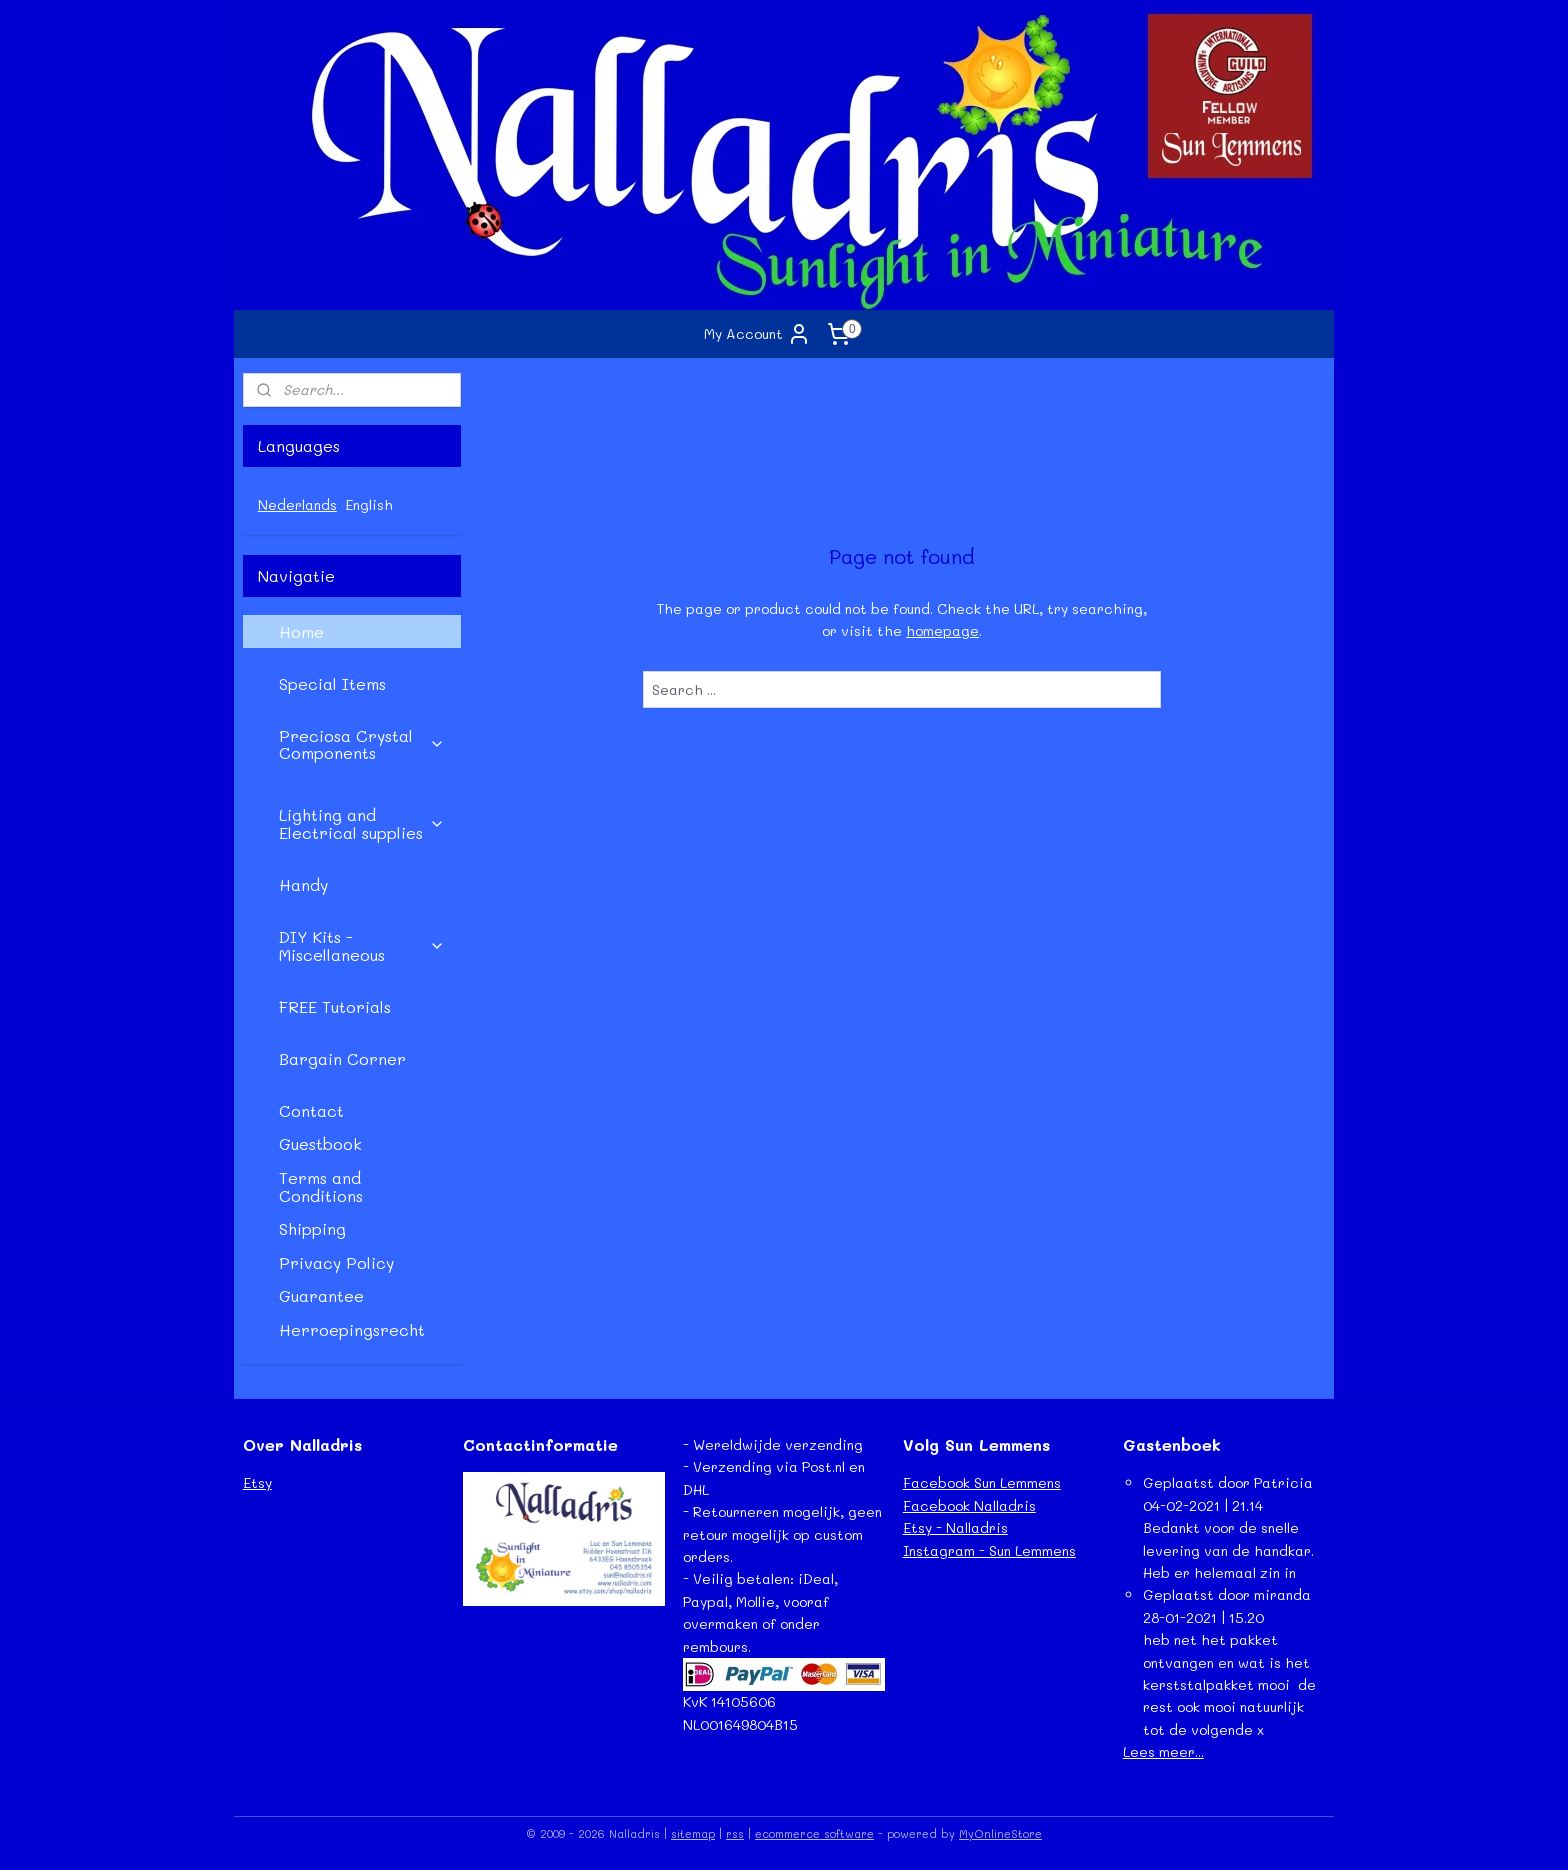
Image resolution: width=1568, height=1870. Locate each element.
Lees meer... (1163, 1751)
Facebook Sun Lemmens (982, 1482)
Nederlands (297, 504)
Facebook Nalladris (969, 1505)
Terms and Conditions (321, 1186)
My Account (757, 334)
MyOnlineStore (1000, 1833)
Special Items (332, 683)
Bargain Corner (342, 1058)
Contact (311, 1110)
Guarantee (321, 1295)
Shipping (312, 1228)
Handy (303, 884)
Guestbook (320, 1143)
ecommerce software (814, 1833)
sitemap (693, 1833)
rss (735, 1833)
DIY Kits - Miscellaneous (362, 945)
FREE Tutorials (335, 1006)
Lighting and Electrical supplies (362, 823)
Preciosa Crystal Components (362, 744)
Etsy (257, 1482)
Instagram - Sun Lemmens (989, 1550)
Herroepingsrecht (352, 1329)
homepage (942, 630)
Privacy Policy (336, 1262)
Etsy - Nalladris (955, 1527)
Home (301, 631)
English (369, 504)
